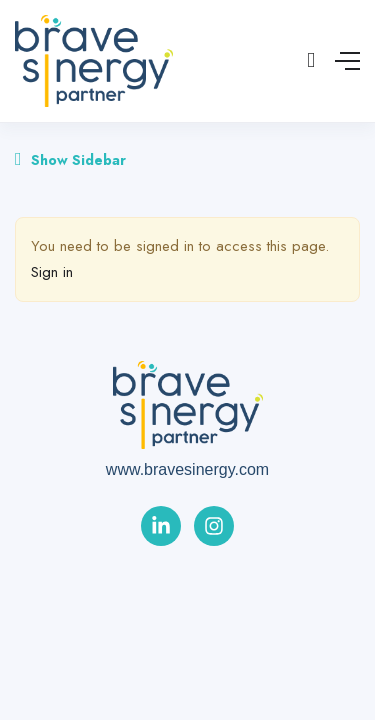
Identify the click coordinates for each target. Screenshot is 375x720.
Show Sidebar (70, 160)
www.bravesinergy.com (187, 469)
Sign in (52, 272)
